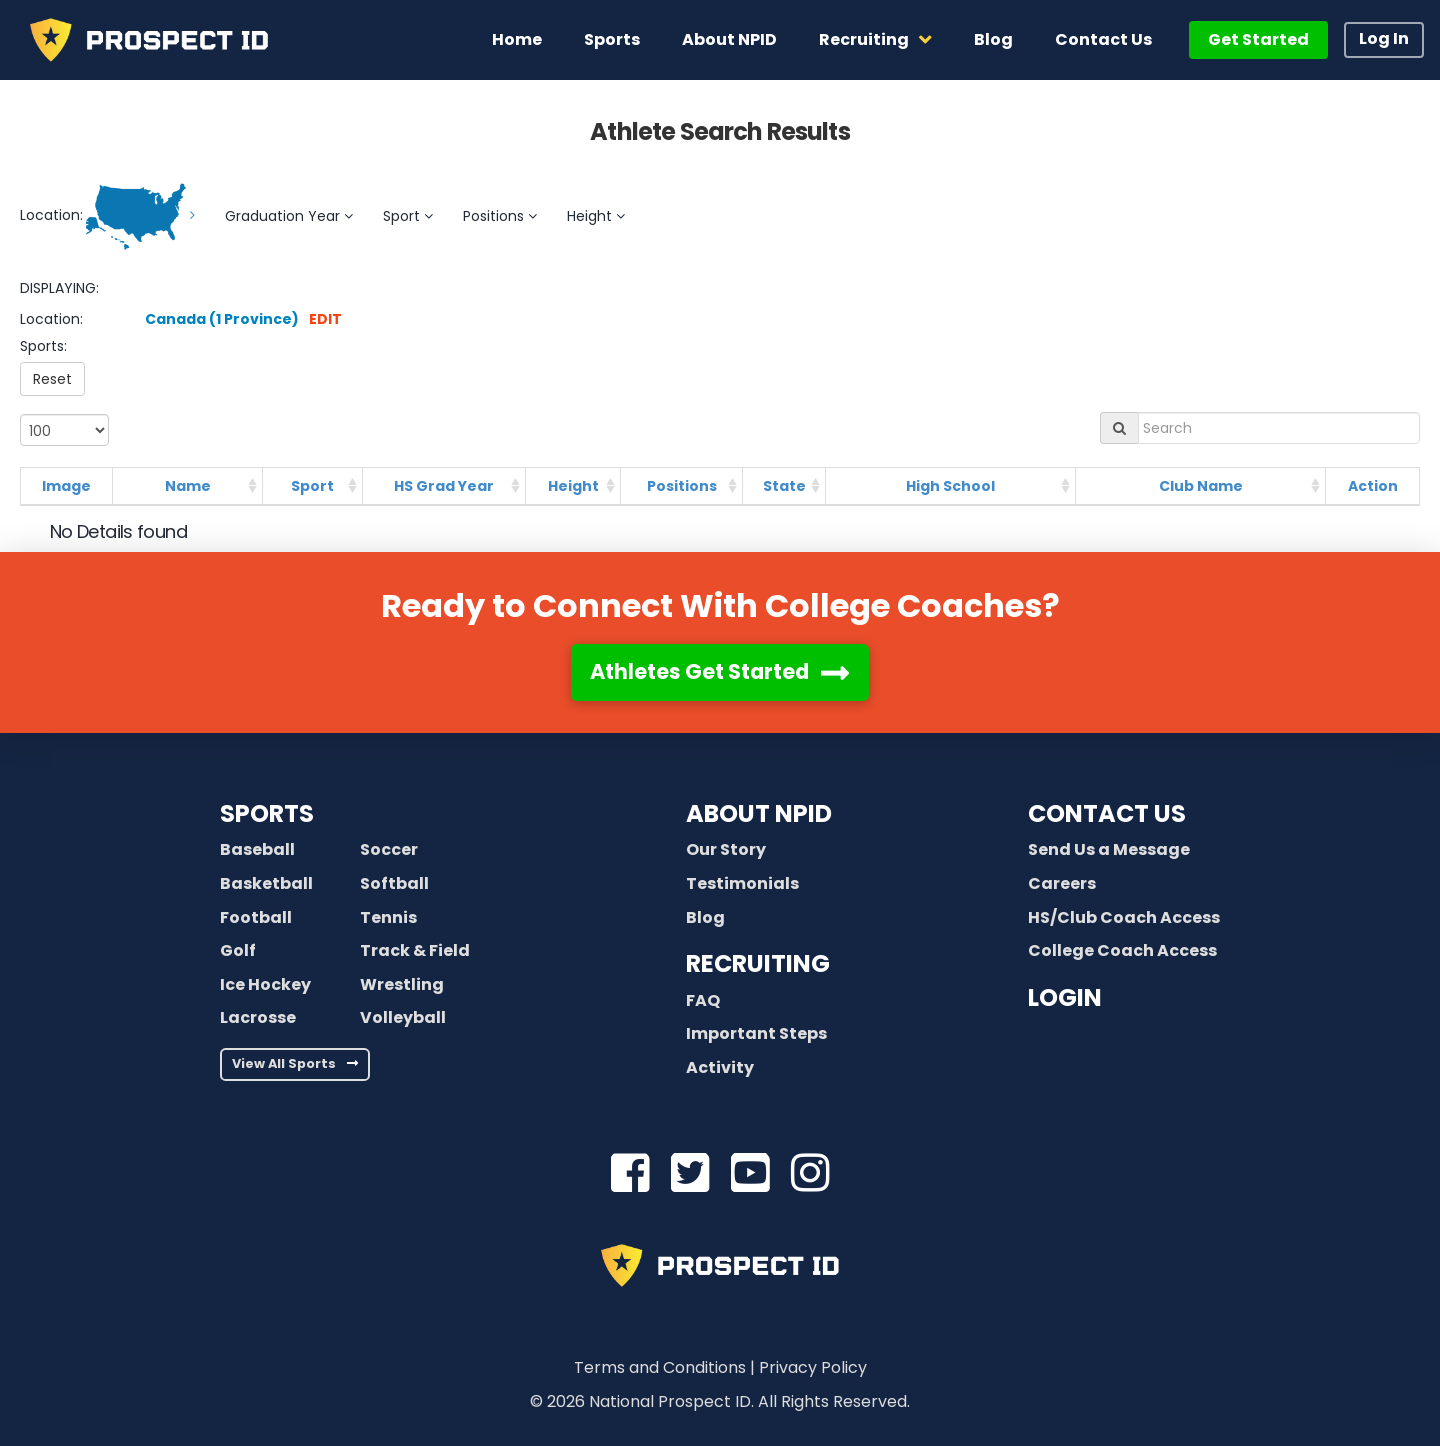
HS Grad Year (444, 486)
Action (1373, 486)
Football (256, 917)
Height (573, 486)
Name (188, 486)
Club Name (1201, 486)
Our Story (726, 849)
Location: (51, 319)
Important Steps (756, 1033)
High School (950, 486)
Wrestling (402, 984)
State (784, 486)
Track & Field (415, 950)
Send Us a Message (1109, 849)
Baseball (257, 849)
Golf (238, 950)
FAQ (703, 1000)
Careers (1062, 883)
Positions (682, 486)
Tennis (388, 917)
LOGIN (1065, 997)
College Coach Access (1122, 950)
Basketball (266, 883)
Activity (720, 1067)
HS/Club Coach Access (1124, 917)
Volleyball (403, 1017)
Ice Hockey (265, 984)
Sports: (43, 346)
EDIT (325, 319)
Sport (312, 486)
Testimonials (742, 883)
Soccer (389, 849)
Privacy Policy (813, 1367)
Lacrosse (258, 1017)
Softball (394, 883)
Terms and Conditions (660, 1367)
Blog (705, 917)
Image (66, 486)
